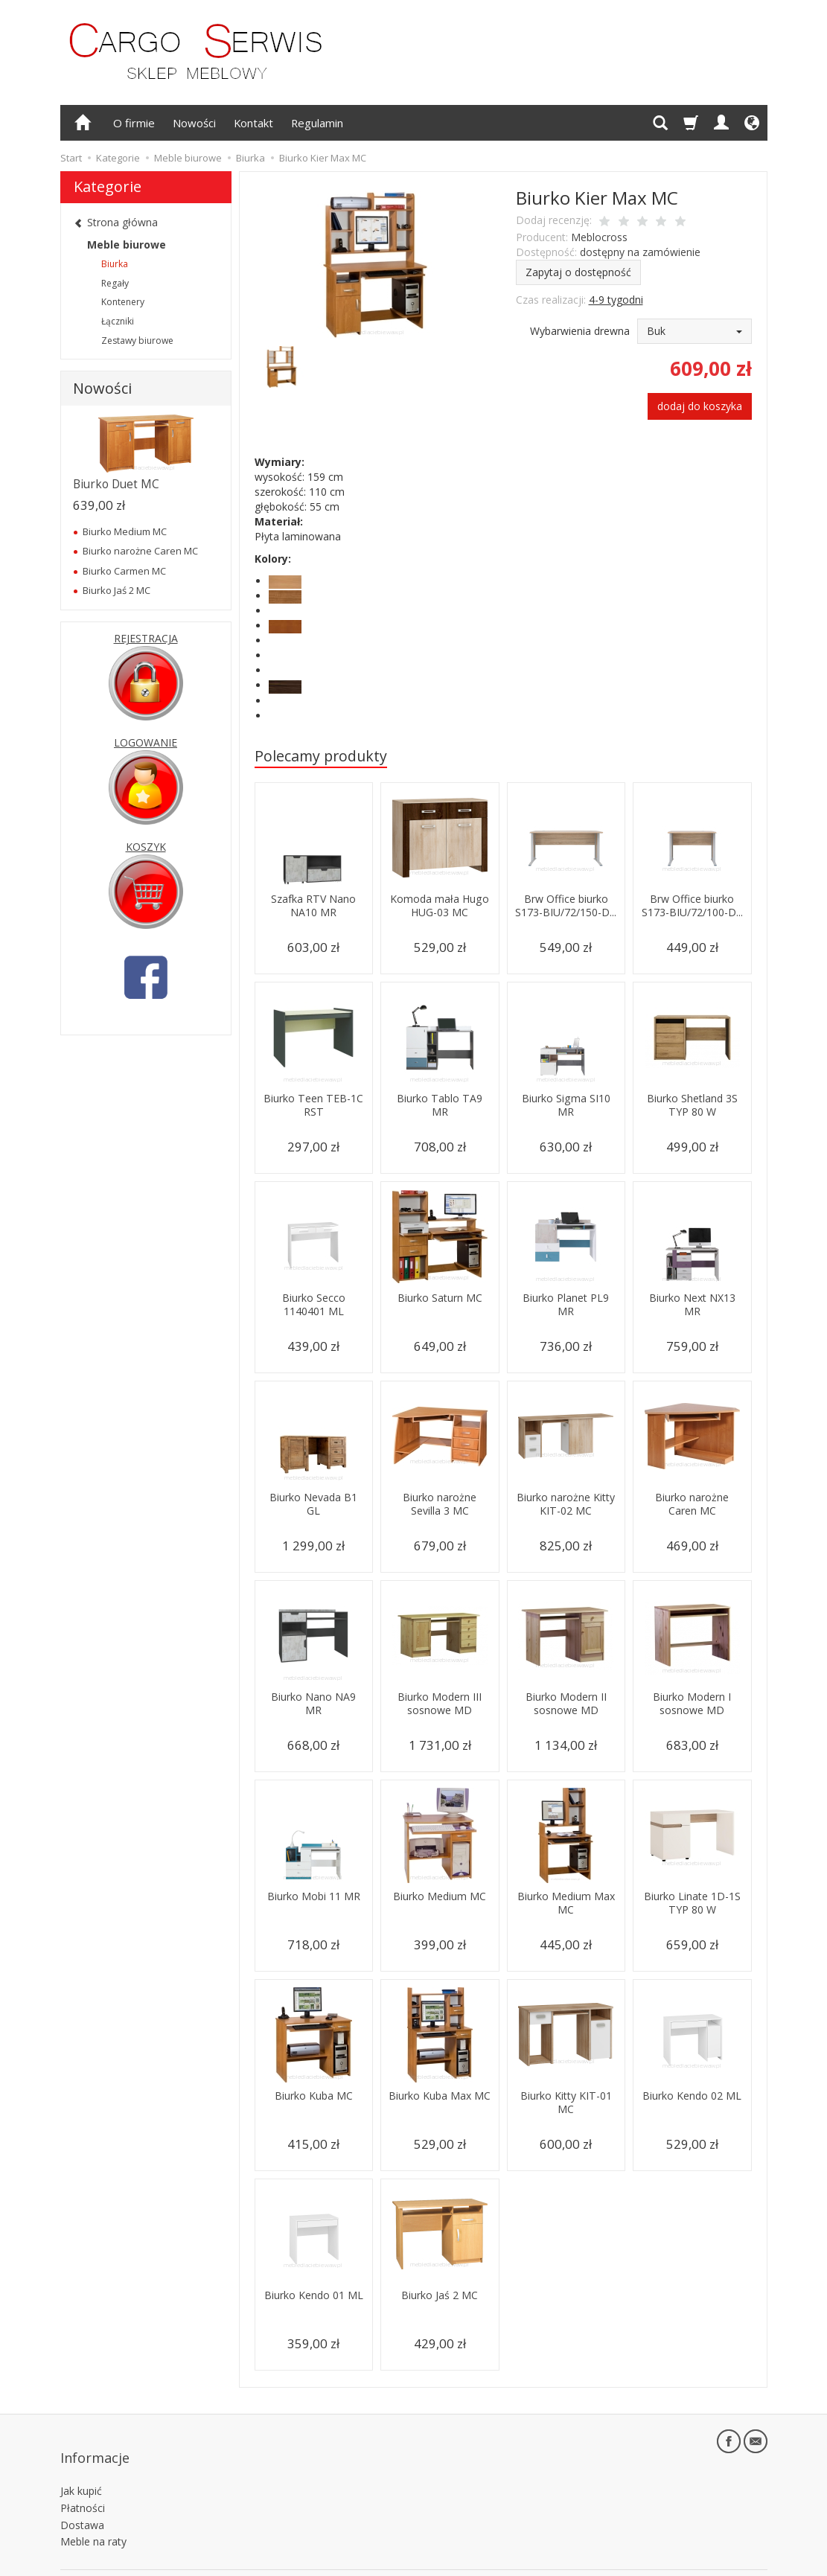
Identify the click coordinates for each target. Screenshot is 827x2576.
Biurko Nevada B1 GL (314, 1503)
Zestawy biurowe (137, 340)
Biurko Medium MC (440, 1902)
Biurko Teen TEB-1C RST (314, 1104)
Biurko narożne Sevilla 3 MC (440, 1503)
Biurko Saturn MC (440, 1297)
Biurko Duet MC (116, 484)
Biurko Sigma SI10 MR (566, 1104)
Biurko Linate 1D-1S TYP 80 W (692, 1902)
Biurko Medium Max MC (565, 1902)
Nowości (194, 122)
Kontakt (253, 122)
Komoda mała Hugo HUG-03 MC (440, 905)
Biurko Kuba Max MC (440, 2102)
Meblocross (599, 237)
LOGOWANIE (145, 742)
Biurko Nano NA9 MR (313, 1703)
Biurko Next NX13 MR (692, 1304)
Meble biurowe (126, 244)
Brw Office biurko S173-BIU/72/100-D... (692, 912)
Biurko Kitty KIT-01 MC (566, 2102)
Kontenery (122, 301)
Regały (115, 283)
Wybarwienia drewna (580, 331)
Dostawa (82, 2500)
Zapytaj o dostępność (578, 272)
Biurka (114, 264)
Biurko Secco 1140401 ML (313, 1304)
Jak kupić (81, 2467)
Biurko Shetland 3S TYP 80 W (692, 1104)
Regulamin (317, 122)
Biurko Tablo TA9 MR (440, 1104)
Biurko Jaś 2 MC (439, 2295)
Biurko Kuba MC (313, 2095)
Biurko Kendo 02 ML (692, 2102)
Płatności (82, 2483)
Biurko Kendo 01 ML (314, 2301)
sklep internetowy (715, 2560)
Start (71, 157)
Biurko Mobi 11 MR (313, 1902)
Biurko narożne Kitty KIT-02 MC (566, 1503)
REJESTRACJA (146, 638)
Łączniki (117, 321)
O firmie (134, 122)
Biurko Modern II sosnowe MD (566, 1703)
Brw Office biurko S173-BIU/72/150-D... (566, 912)
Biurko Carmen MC (124, 571)
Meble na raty (93, 2518)
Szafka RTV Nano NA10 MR (313, 905)
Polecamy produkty (321, 756)
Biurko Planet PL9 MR (565, 1304)
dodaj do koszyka (699, 406)
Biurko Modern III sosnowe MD (440, 1703)
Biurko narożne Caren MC (692, 1503)
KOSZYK (146, 847)
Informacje (95, 2444)
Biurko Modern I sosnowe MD (692, 1703)
